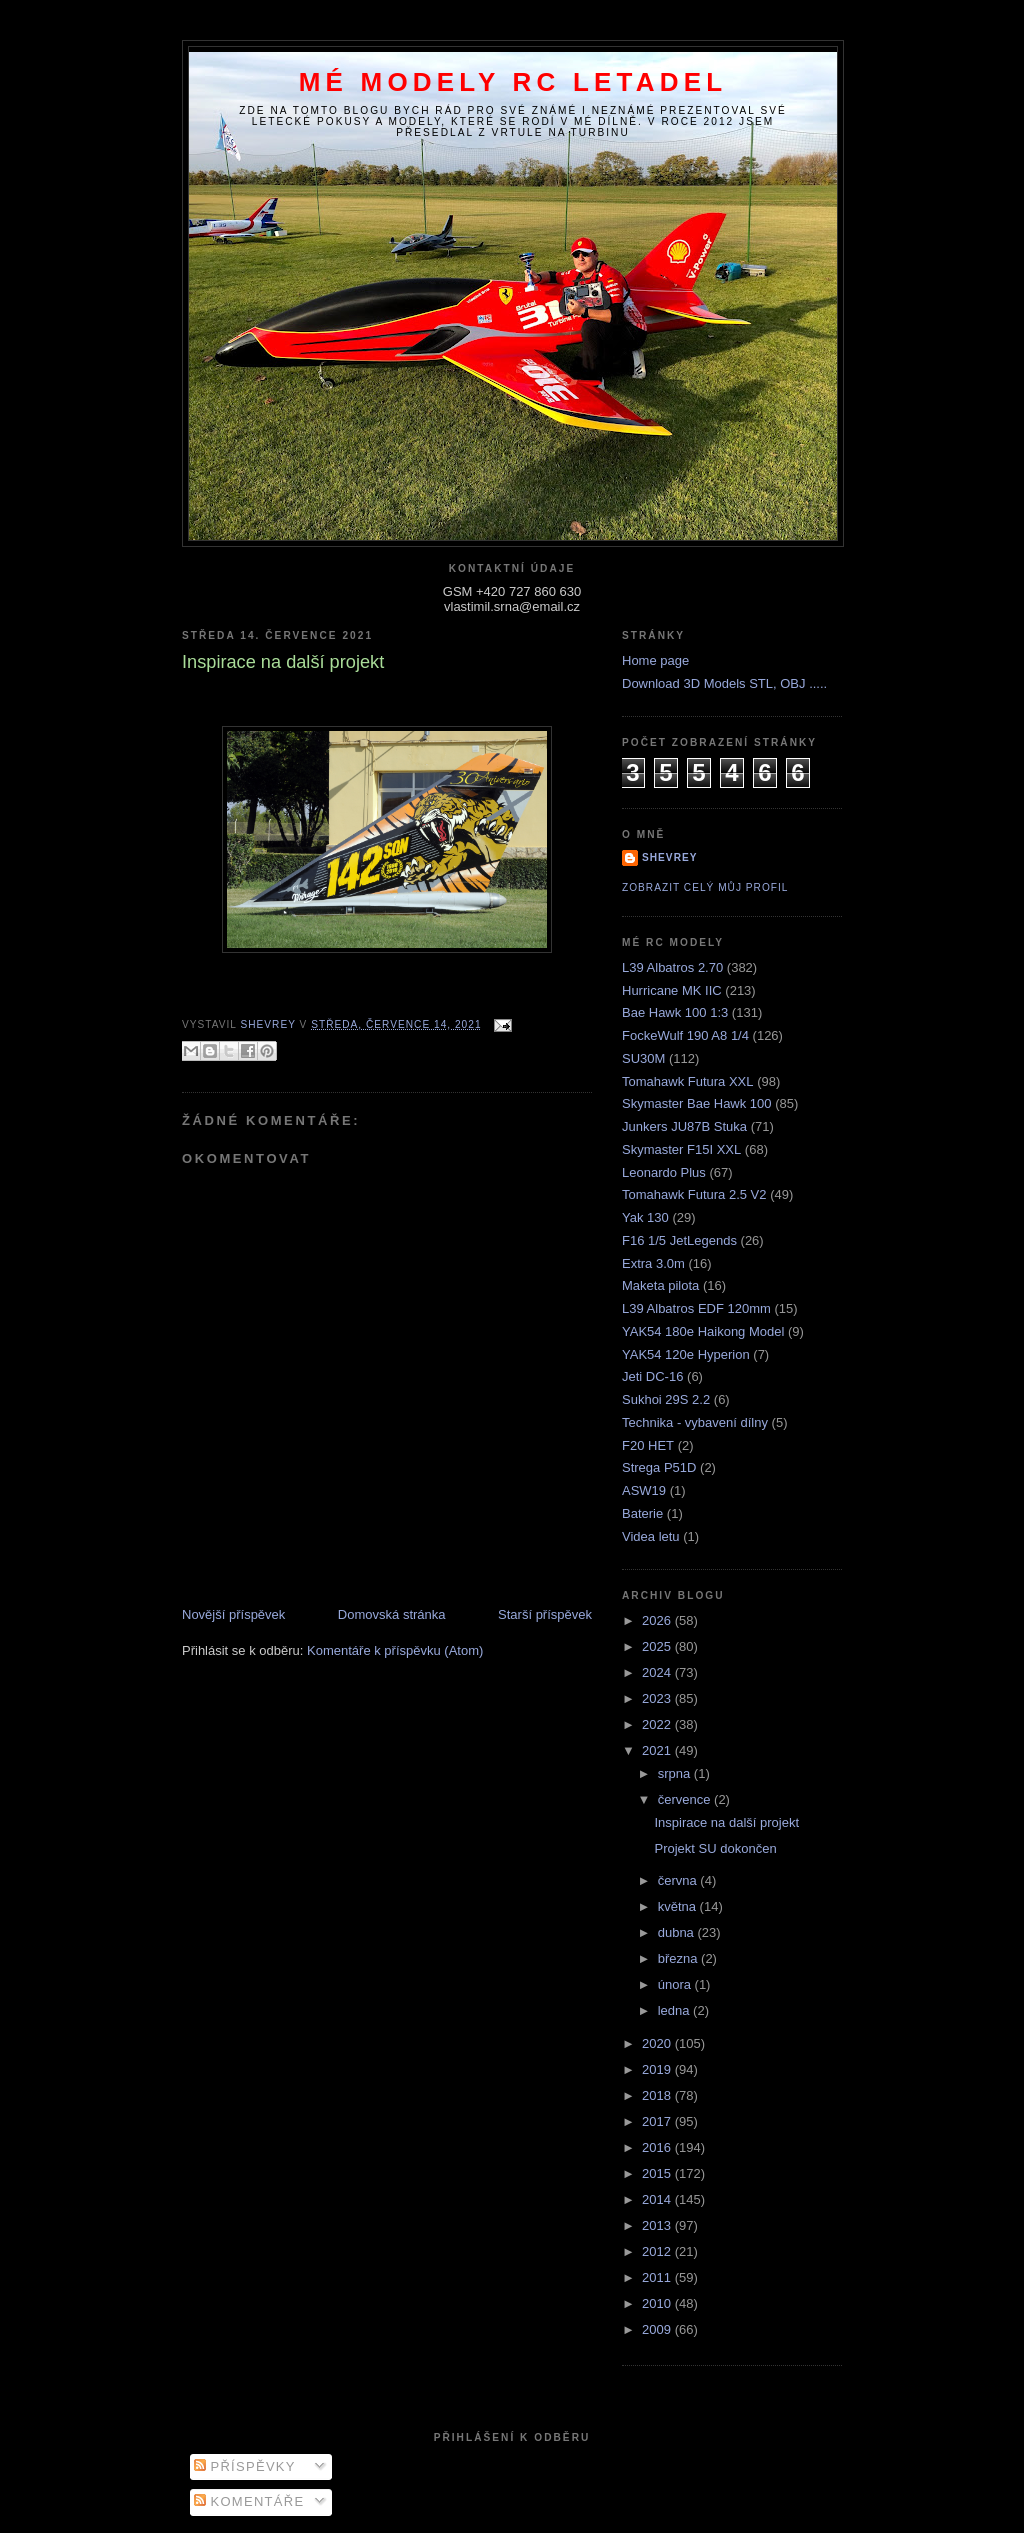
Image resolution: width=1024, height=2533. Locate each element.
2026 (658, 1620)
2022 (658, 1724)
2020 (658, 2043)
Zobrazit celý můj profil (705, 887)
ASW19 (644, 1490)
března (679, 1958)
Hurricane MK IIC (672, 990)
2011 (658, 2277)
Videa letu (651, 1536)
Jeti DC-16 (652, 1376)
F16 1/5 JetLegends (679, 1240)
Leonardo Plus (664, 1172)
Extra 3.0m (653, 1263)
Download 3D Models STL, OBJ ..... (724, 683)
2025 (658, 1646)
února (676, 1984)
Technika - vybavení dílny (695, 1422)
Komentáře (249, 2501)
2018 (658, 2095)
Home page (655, 660)
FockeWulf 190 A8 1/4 (685, 1035)
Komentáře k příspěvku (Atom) (395, 1650)
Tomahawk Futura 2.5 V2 (694, 1194)
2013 (658, 2225)
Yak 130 (645, 1217)
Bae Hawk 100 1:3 (675, 1012)
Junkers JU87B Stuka (684, 1126)
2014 (658, 2199)
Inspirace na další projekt (726, 1822)
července (686, 1799)
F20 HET (648, 1445)
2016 (658, 2147)
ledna (675, 2010)
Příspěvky (245, 2466)
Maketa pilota (660, 1285)
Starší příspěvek (545, 1614)
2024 (658, 1672)
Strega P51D (659, 1467)
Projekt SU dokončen (715, 1848)
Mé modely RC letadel (513, 82)
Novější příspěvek (233, 1614)
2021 (658, 1750)
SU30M (643, 1058)
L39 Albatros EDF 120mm (696, 1308)
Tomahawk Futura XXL (688, 1081)
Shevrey (670, 857)
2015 (658, 2173)
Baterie (642, 1513)
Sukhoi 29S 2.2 (666, 1399)
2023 (658, 1698)
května (679, 1906)
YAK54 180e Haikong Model (703, 1331)
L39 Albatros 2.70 (672, 967)
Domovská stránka (392, 1614)
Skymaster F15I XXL (681, 1149)
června (679, 1880)
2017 (658, 2121)
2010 (658, 2303)
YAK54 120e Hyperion (686, 1354)
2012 (658, 2251)
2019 (658, 2069)
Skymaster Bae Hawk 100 (697, 1103)
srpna (676, 1773)
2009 (658, 2329)
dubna (678, 1932)
